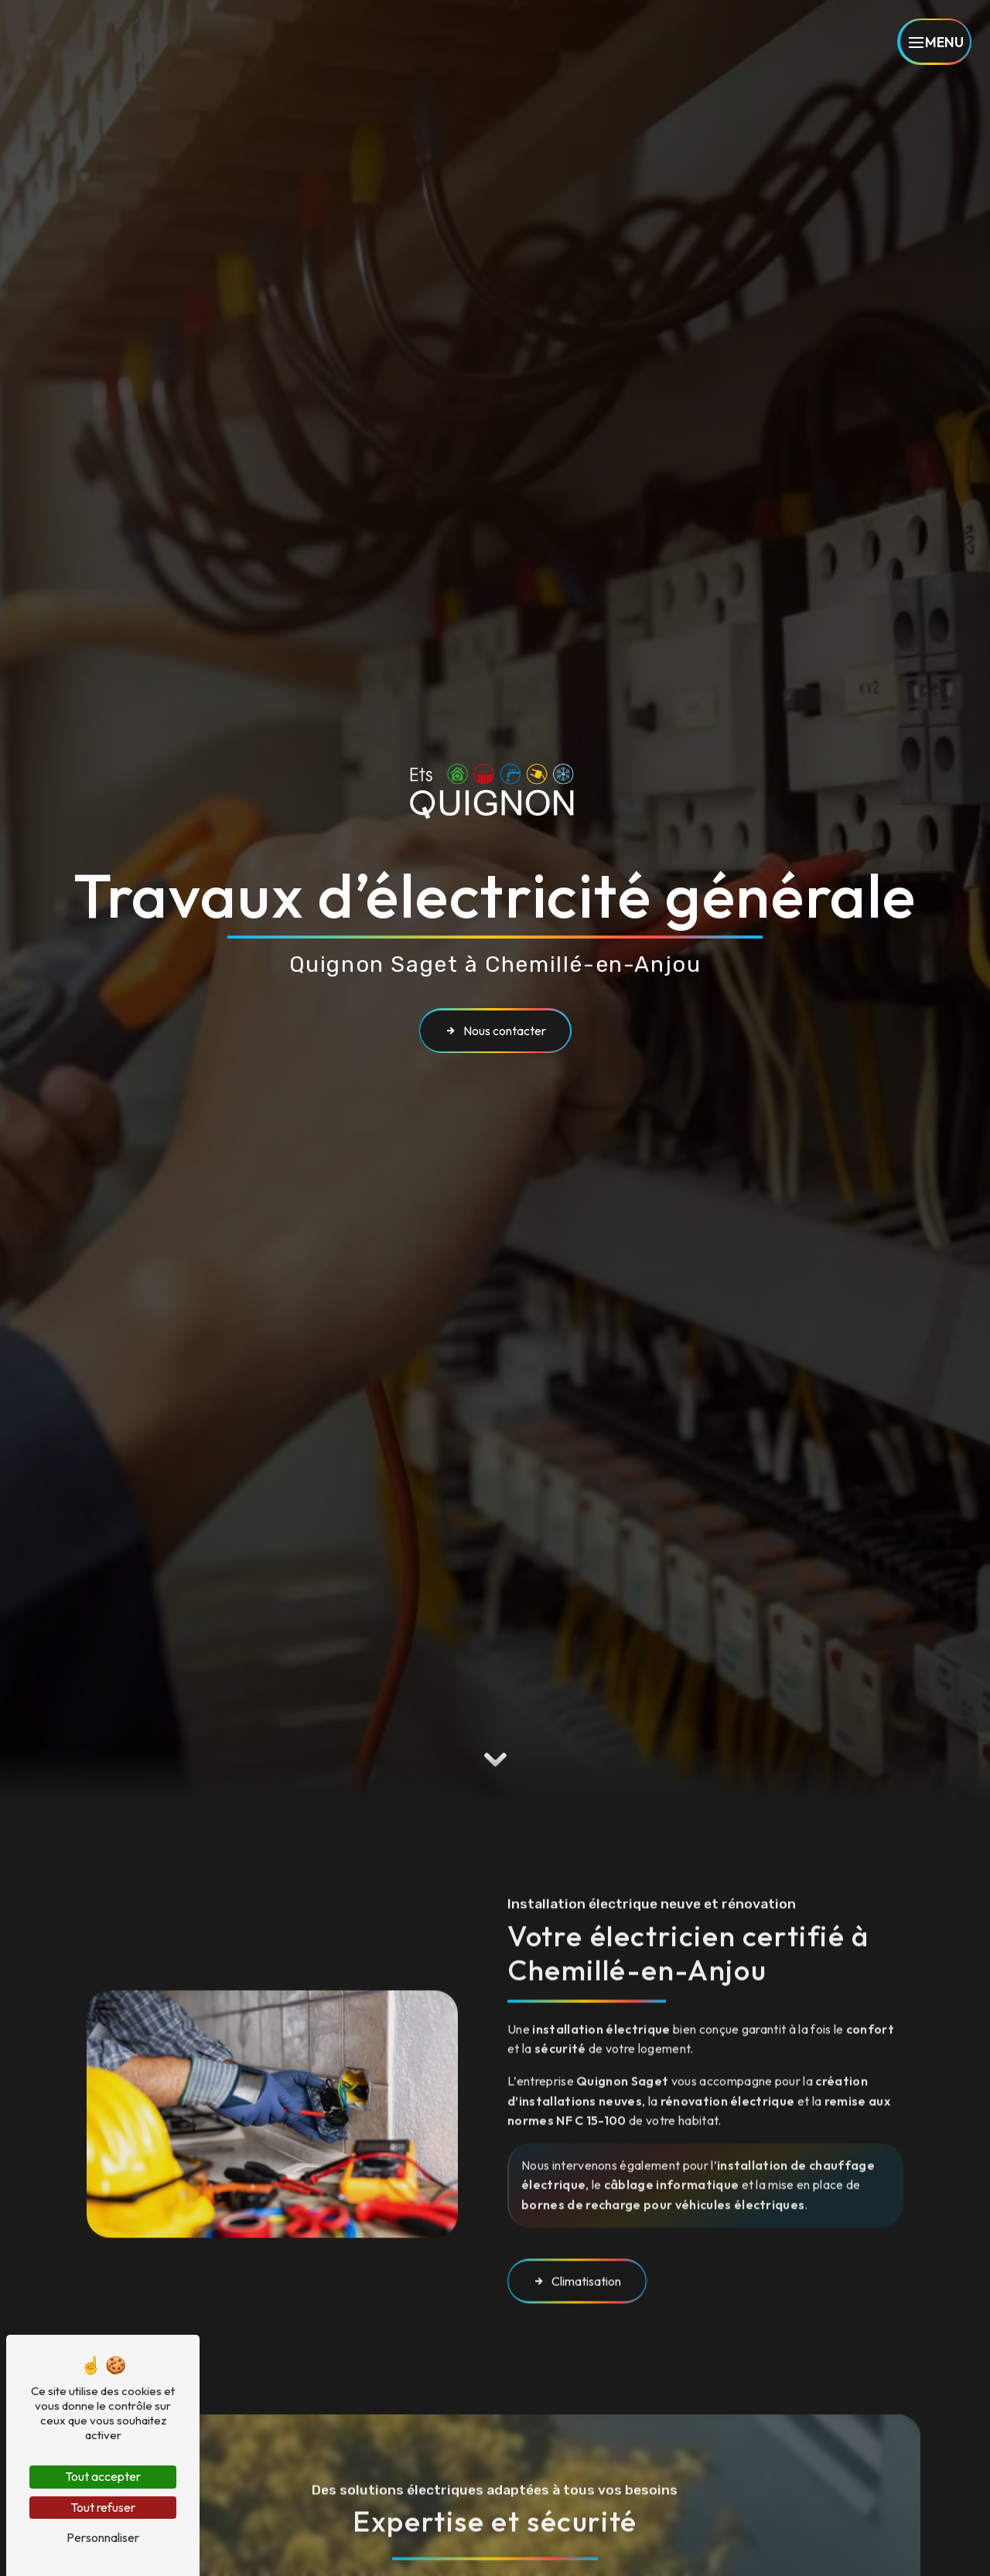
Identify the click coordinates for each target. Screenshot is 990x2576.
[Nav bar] (934, 42)
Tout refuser (102, 2507)
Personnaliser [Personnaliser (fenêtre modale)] (103, 2537)
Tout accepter (103, 2476)
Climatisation (577, 2240)
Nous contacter (495, 1030)
